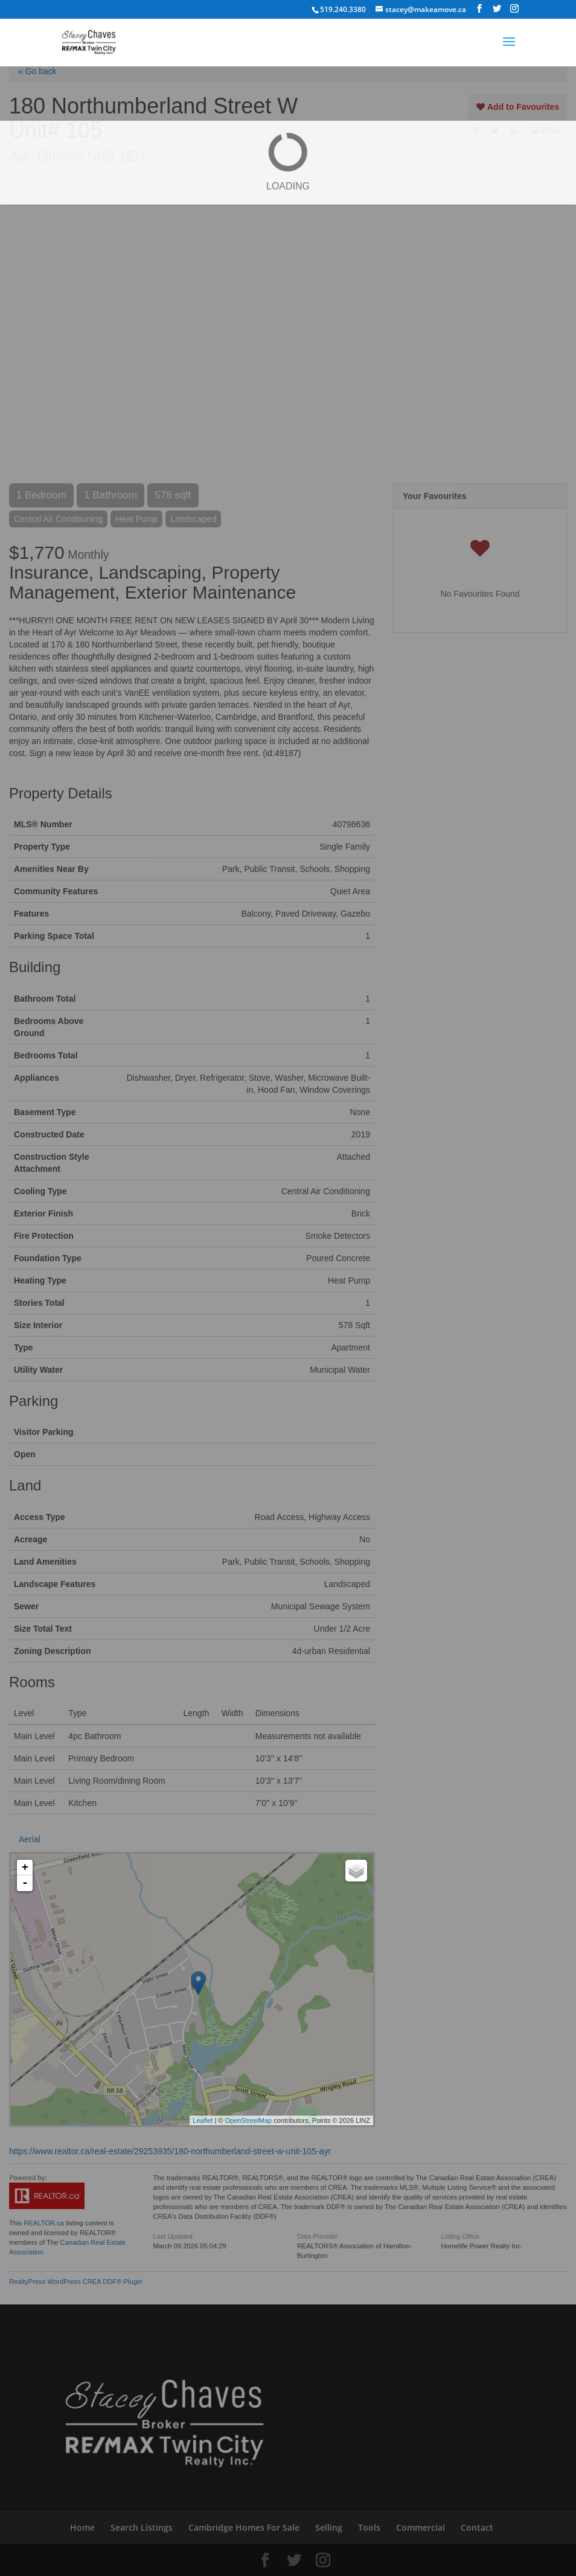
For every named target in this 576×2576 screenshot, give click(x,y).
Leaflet (203, 2120)
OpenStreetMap (248, 2120)
